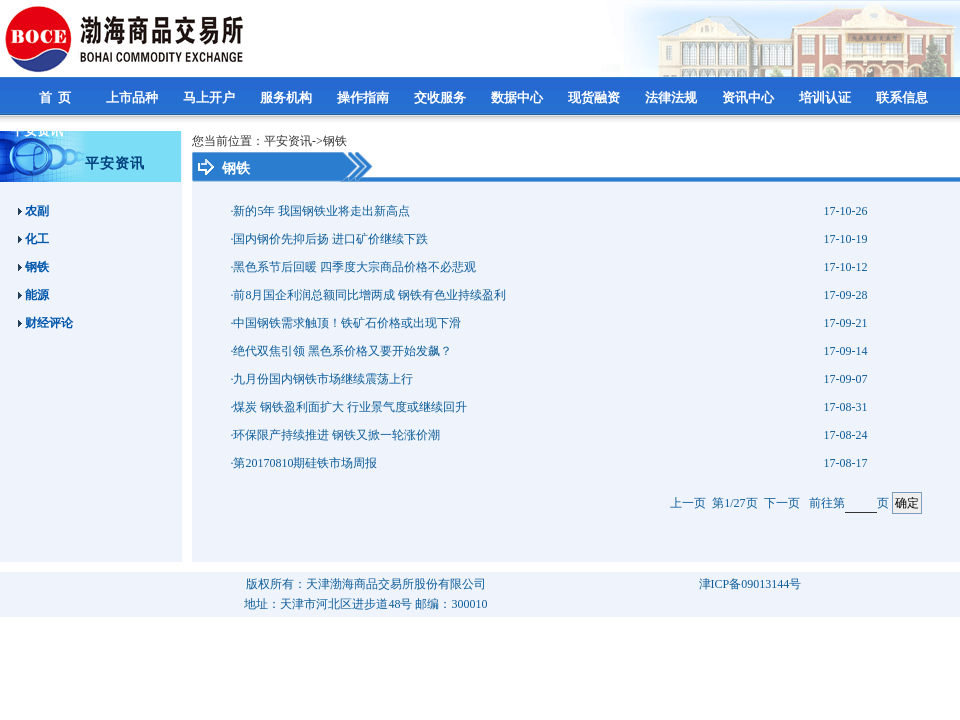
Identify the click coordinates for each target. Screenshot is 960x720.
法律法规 (672, 97)
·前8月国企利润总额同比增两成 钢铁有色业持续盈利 (368, 295)
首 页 (57, 97)
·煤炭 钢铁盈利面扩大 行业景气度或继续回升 (348, 407)
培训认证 (826, 97)
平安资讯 (38, 130)
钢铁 (33, 267)
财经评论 (45, 323)
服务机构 (287, 97)
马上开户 (210, 97)
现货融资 (595, 97)
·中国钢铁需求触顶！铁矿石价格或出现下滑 (345, 323)
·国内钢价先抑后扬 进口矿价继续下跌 (329, 239)
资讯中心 (749, 97)
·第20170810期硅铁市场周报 (303, 463)
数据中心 (518, 97)
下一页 (782, 503)
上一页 (688, 503)
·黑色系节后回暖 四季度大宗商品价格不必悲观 (353, 267)
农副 (33, 211)
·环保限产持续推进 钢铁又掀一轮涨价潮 (335, 435)
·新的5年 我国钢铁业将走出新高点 (320, 211)
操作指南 (364, 97)
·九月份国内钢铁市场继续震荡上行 (321, 379)
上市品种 (133, 97)
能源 (33, 295)
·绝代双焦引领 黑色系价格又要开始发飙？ (341, 351)
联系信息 (903, 97)
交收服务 (441, 97)
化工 (33, 239)
